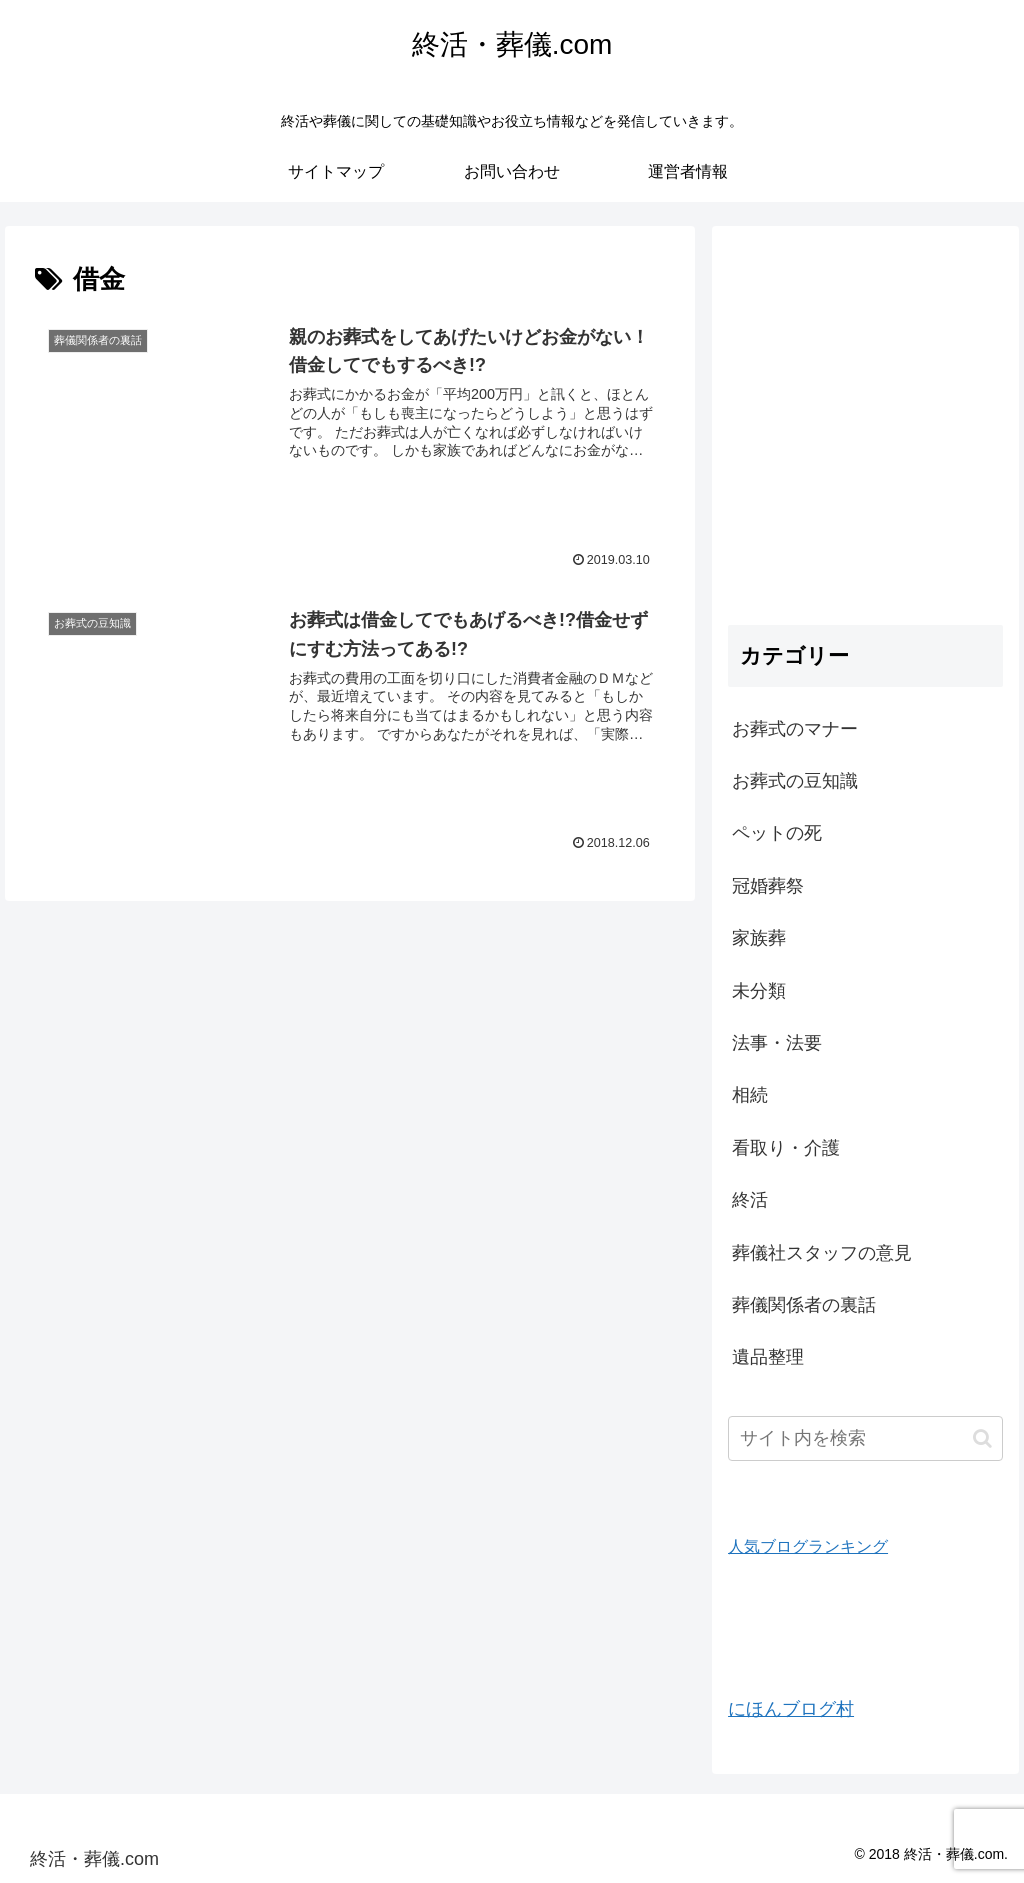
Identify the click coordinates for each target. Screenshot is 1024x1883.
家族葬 (759, 938)
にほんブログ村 (791, 1709)
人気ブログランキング (808, 1546)
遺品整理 (768, 1357)
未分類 (759, 991)
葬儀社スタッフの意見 (822, 1253)
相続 (750, 1095)
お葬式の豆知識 (795, 781)
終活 (750, 1200)
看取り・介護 (786, 1148)
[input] (865, 1438)
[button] (982, 1438)
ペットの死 (777, 833)
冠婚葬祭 (768, 886)
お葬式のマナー (795, 729)
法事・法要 (777, 1043)
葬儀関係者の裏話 (804, 1305)
